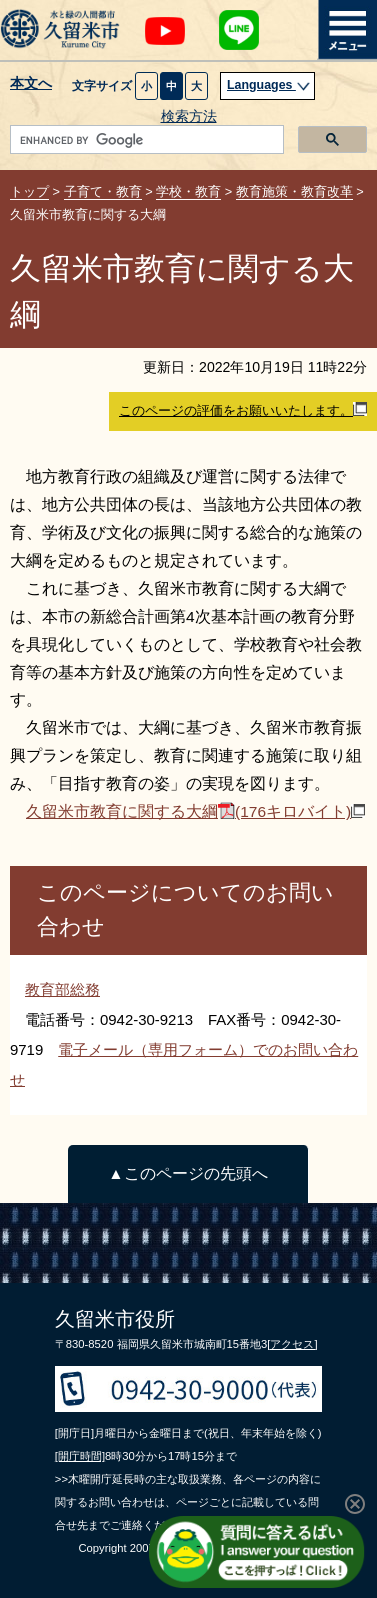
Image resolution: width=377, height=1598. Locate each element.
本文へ (31, 84)
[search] (145, 140)
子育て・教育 (103, 191)
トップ (29, 191)
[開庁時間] (80, 1456)
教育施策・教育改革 (294, 191)
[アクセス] (292, 1344)
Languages (269, 85)
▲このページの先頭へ (187, 1173)
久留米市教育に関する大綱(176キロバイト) (195, 811)
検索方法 (189, 116)
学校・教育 (188, 191)
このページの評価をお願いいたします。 (243, 410)
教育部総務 (62, 989)
